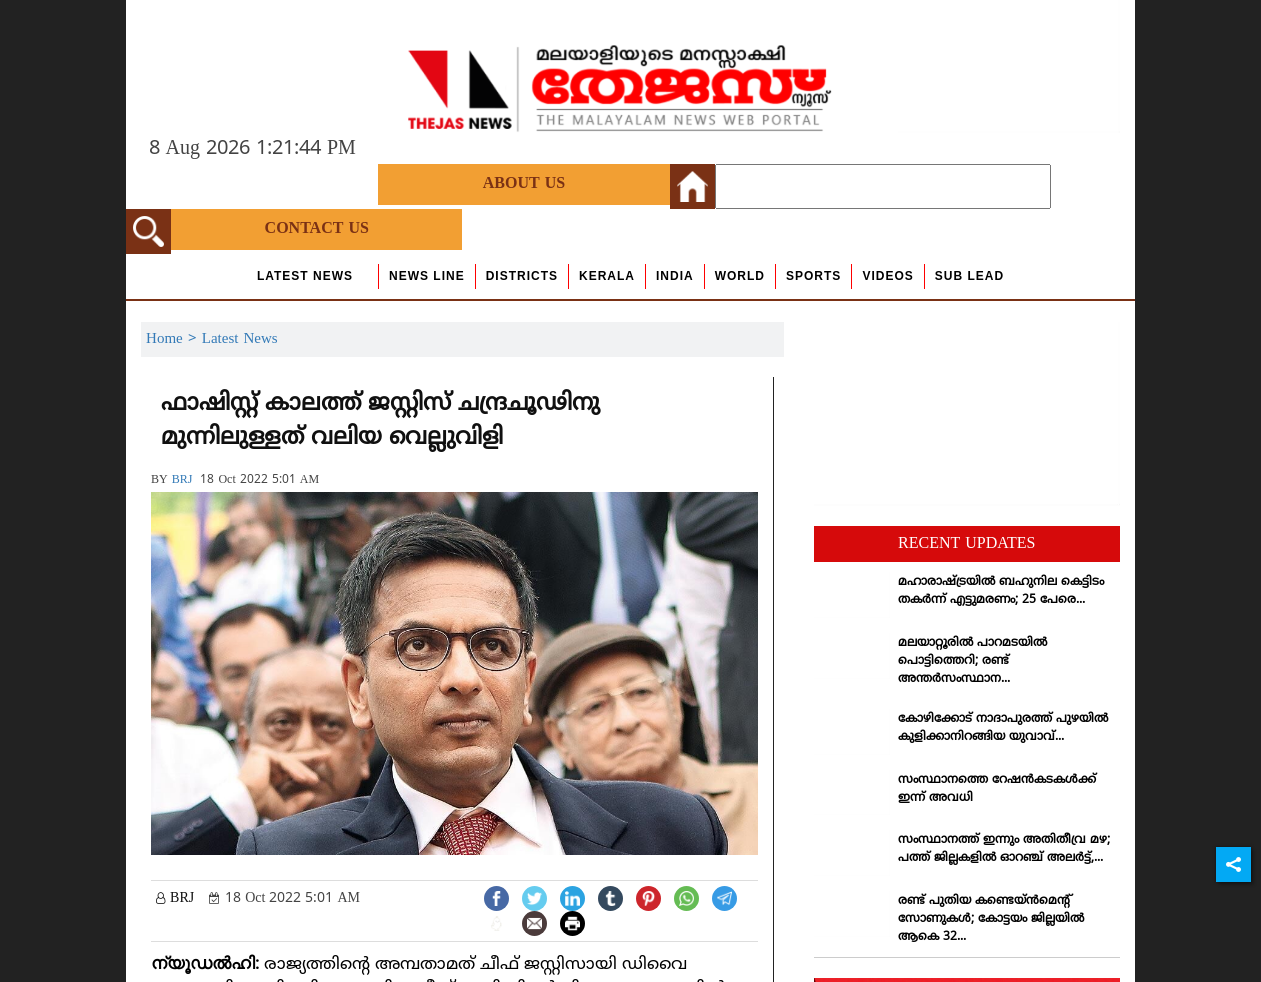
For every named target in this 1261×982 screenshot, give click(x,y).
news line (427, 276)
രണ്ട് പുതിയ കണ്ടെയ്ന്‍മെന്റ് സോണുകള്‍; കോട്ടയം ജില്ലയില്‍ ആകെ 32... (991, 919)
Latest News (305, 276)
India (675, 276)
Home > (174, 339)
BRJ (182, 480)
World (740, 276)
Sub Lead (969, 276)
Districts (522, 276)
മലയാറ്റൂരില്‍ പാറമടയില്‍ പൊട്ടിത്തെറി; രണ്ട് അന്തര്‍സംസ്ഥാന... (972, 661)
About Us (524, 184)
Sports (813, 276)
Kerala (607, 276)
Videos (887, 276)
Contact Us (317, 229)
